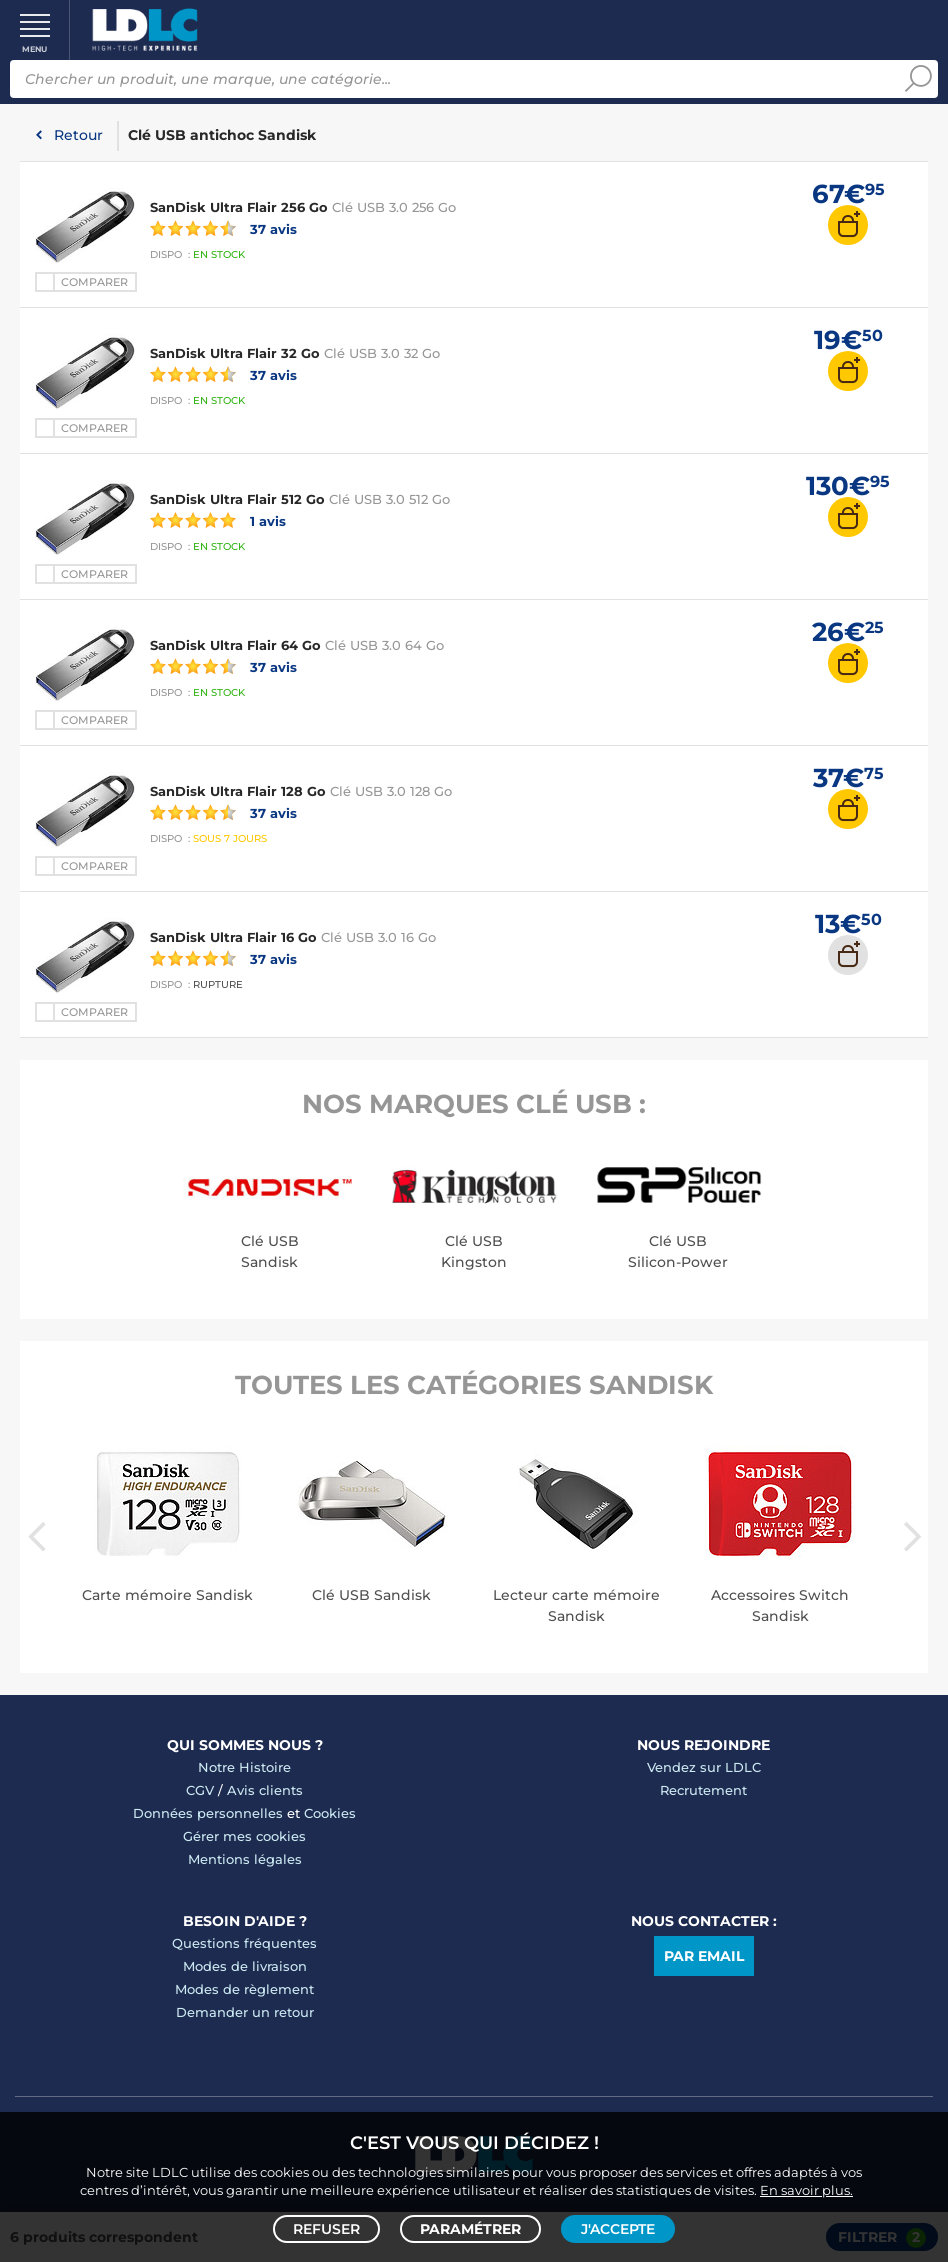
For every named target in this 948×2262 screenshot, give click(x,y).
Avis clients (265, 1790)
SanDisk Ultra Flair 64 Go (235, 645)
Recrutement (703, 1790)
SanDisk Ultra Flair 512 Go (237, 499)
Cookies (330, 1813)
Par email (704, 1956)
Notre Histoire (244, 1767)
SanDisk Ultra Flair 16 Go (233, 937)
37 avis (223, 228)
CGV (200, 1790)
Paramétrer (470, 2228)
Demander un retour (245, 2012)
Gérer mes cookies (244, 1836)
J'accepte (618, 2228)
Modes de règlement (244, 1989)
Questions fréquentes (244, 1943)
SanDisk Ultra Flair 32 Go (235, 353)
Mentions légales (245, 1859)
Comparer (94, 282)
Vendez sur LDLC (704, 1767)
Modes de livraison (245, 1966)
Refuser (326, 2228)
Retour (78, 135)
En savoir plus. (806, 2188)
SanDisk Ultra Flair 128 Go (238, 791)
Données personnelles (208, 1813)
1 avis (218, 520)
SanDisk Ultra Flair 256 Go (239, 207)
